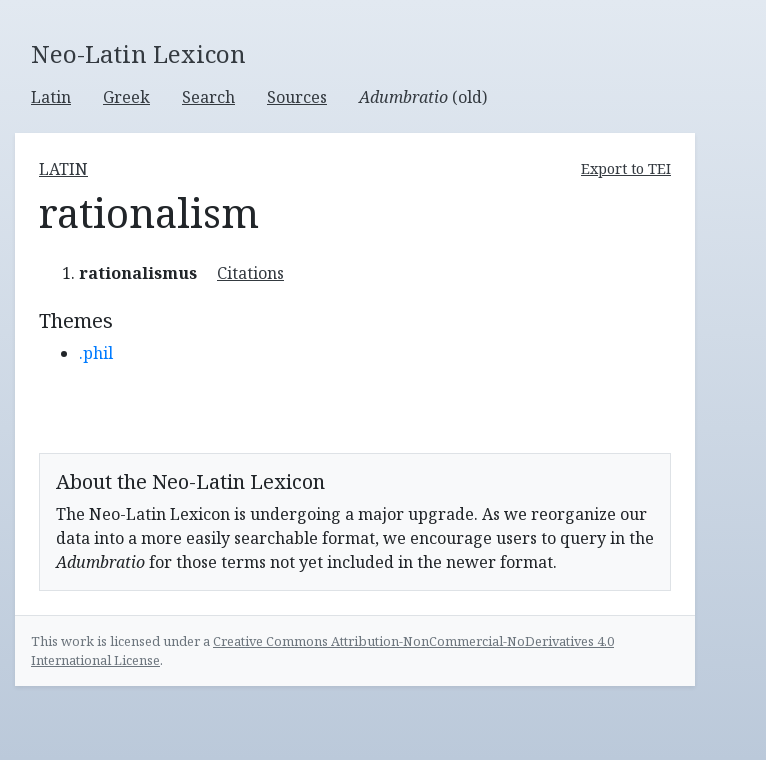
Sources (297, 97)
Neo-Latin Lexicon (138, 54)
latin (63, 169)
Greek (126, 97)
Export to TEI (626, 168)
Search (208, 97)
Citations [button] (250, 273)
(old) (423, 97)
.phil (96, 353)
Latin (51, 97)
